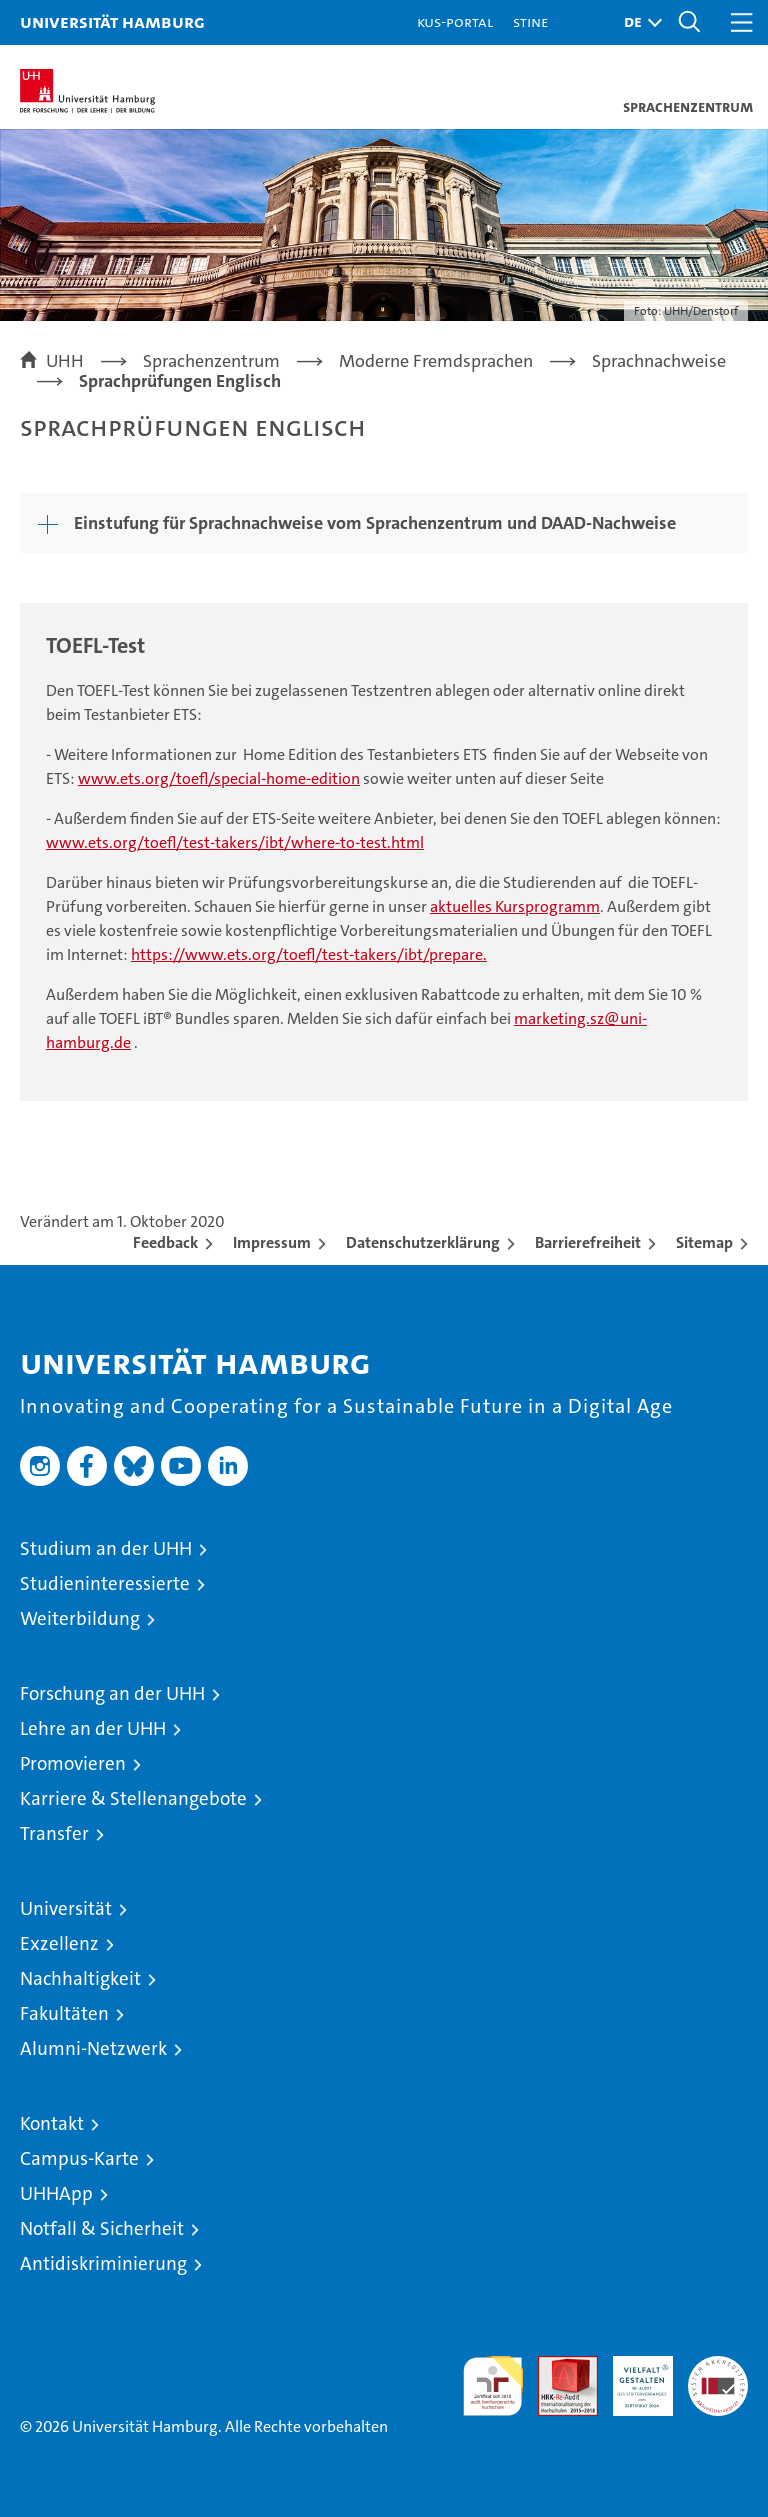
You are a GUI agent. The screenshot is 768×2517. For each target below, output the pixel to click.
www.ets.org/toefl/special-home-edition (219, 778)
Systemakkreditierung (718, 2366)
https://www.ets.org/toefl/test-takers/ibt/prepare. (309, 954)
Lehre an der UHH (93, 1728)
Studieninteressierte (105, 1583)
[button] (638, 22)
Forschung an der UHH (112, 1693)
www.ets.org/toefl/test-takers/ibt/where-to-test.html (235, 842)
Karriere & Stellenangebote (133, 1798)
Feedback (165, 1242)
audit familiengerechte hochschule (493, 2386)
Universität (66, 1908)
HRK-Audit (632, 2377)
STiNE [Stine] (530, 21)
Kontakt (52, 2123)
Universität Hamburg (112, 21)
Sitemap (704, 1242)
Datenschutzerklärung (423, 1242)
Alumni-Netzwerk (93, 2048)
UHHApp (56, 2193)
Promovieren (73, 1763)
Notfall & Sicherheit (102, 2228)
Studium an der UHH (106, 1548)
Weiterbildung (80, 1618)
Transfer (54, 1833)
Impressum (272, 1242)
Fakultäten (64, 2013)
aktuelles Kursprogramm (515, 906)
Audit (557, 2366)
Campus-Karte (79, 2158)
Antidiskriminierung (103, 2263)
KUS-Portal (455, 21)
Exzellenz (59, 1943)
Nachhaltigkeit (80, 1978)
